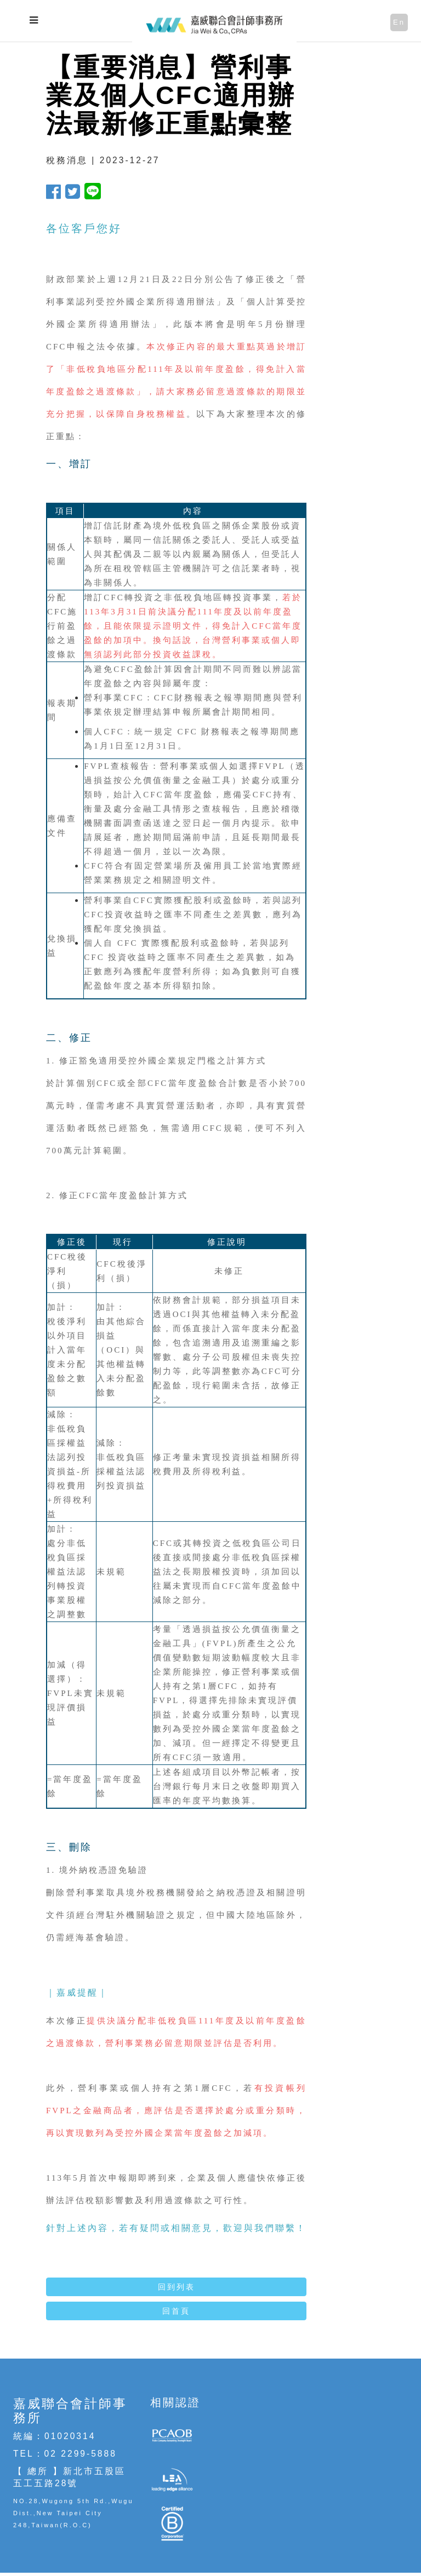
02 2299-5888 (80, 2453)
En (399, 22)
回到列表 (176, 2286)
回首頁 (176, 2311)
